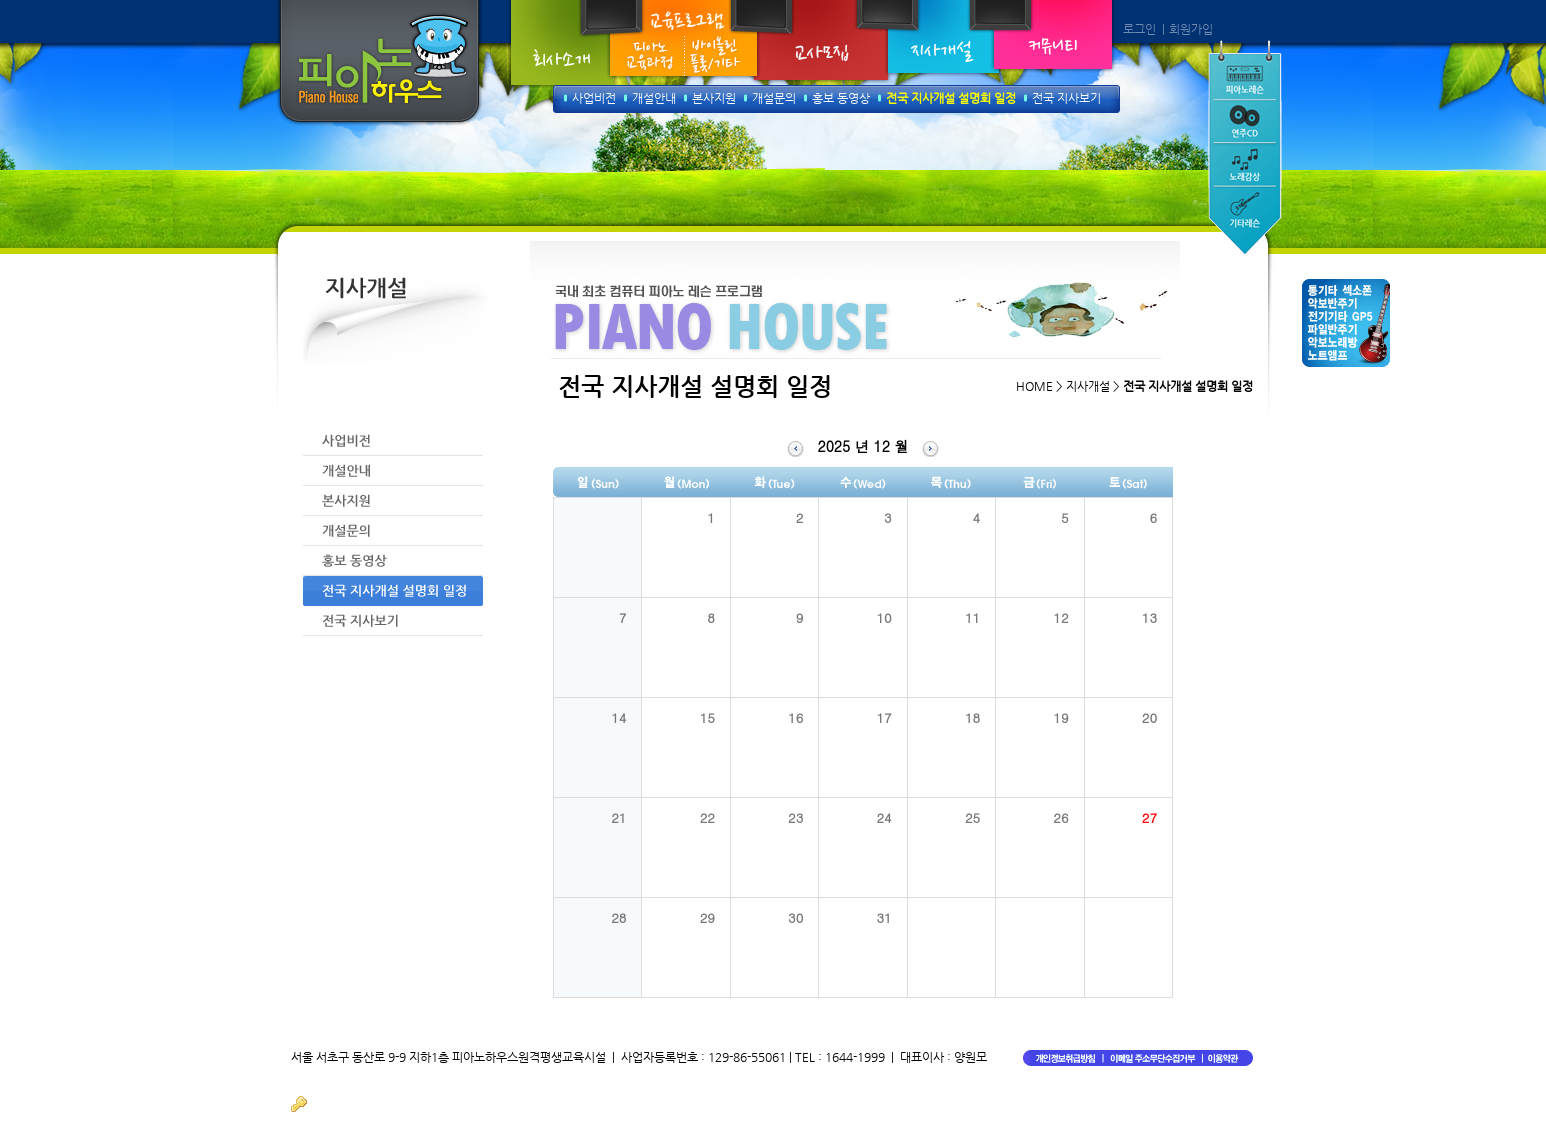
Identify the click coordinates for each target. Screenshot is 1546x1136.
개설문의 (774, 98)
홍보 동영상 (841, 98)
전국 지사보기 (1066, 98)
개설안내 (654, 98)
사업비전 (594, 98)
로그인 (1139, 29)
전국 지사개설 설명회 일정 (951, 98)
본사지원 (714, 98)
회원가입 (1191, 29)
